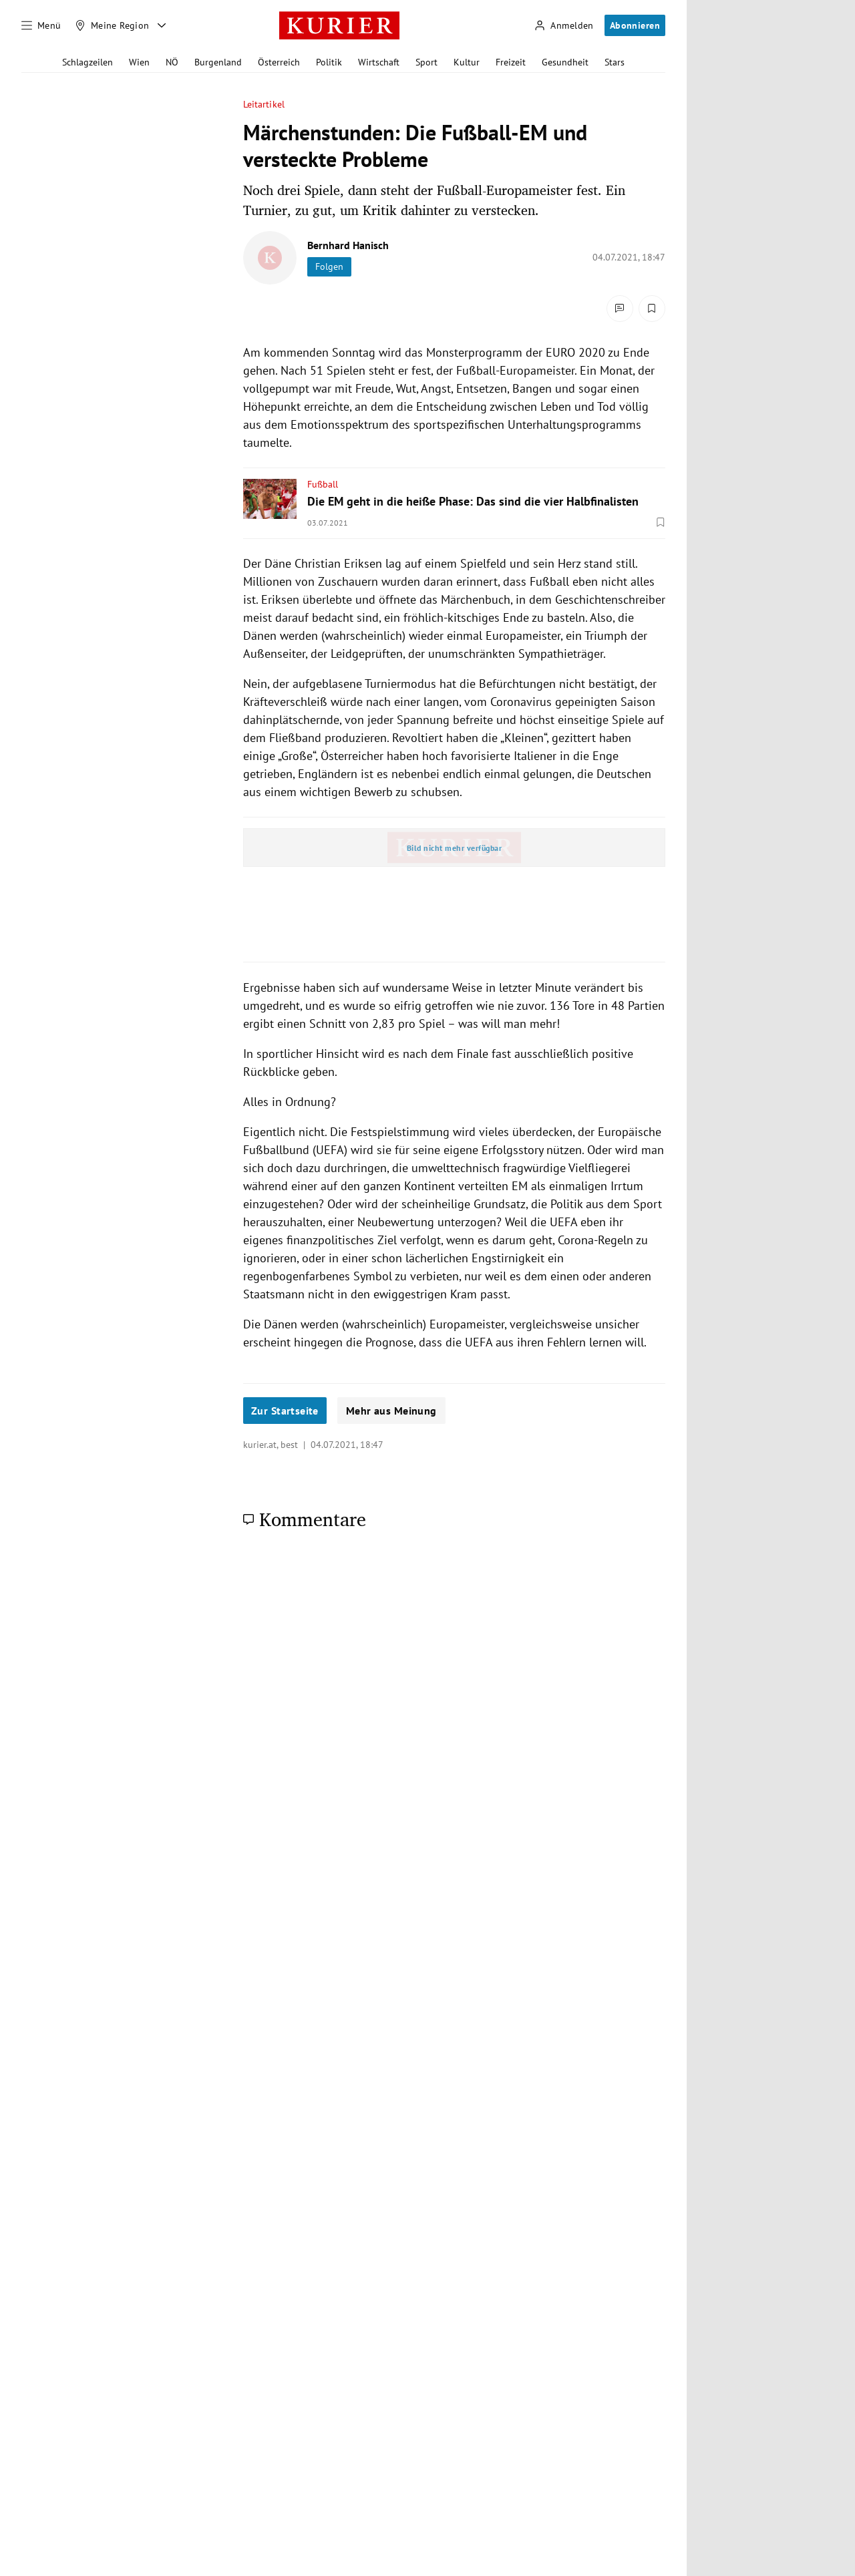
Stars (615, 62)
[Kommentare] (620, 308)
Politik (329, 62)
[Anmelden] (563, 25)
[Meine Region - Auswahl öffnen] (161, 25)
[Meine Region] (112, 25)
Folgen (329, 266)
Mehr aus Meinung (391, 1410)
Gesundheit (565, 62)
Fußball (322, 484)
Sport (426, 62)
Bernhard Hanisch (348, 245)
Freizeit (511, 62)
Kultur (467, 62)
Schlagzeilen (87, 62)
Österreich (279, 62)
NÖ (172, 62)
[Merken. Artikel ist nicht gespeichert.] (652, 308)
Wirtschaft (378, 62)
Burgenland (218, 62)
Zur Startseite (285, 1410)
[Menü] (41, 25)
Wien (139, 62)
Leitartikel (264, 104)
